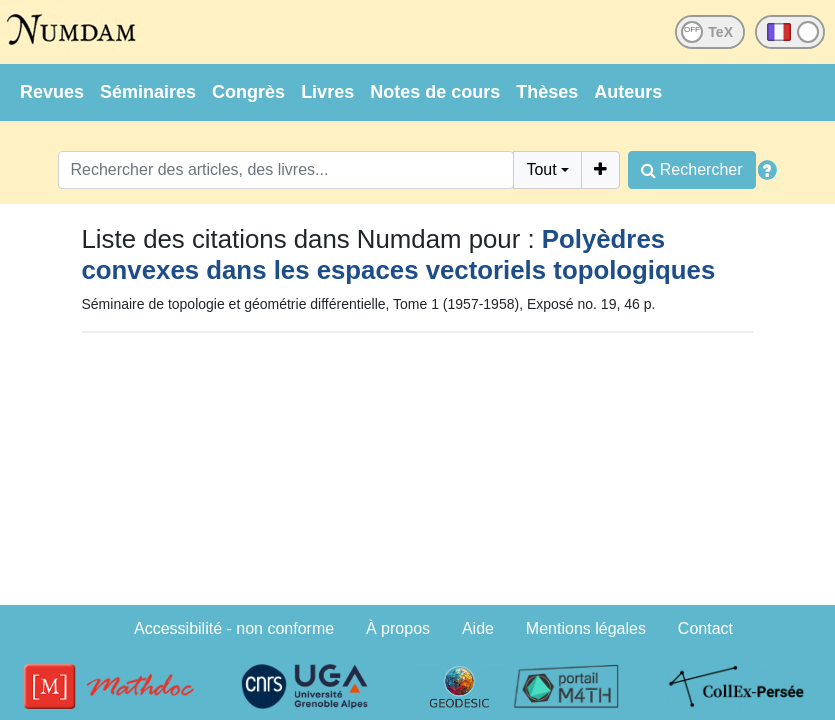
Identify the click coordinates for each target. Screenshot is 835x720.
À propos (398, 628)
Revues (52, 92)
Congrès (248, 92)
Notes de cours (435, 92)
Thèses (547, 92)
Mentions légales (586, 628)
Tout (541, 169)
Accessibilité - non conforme (234, 628)
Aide (478, 628)
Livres (327, 92)
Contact (705, 628)
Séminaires (148, 92)
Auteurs (628, 92)
